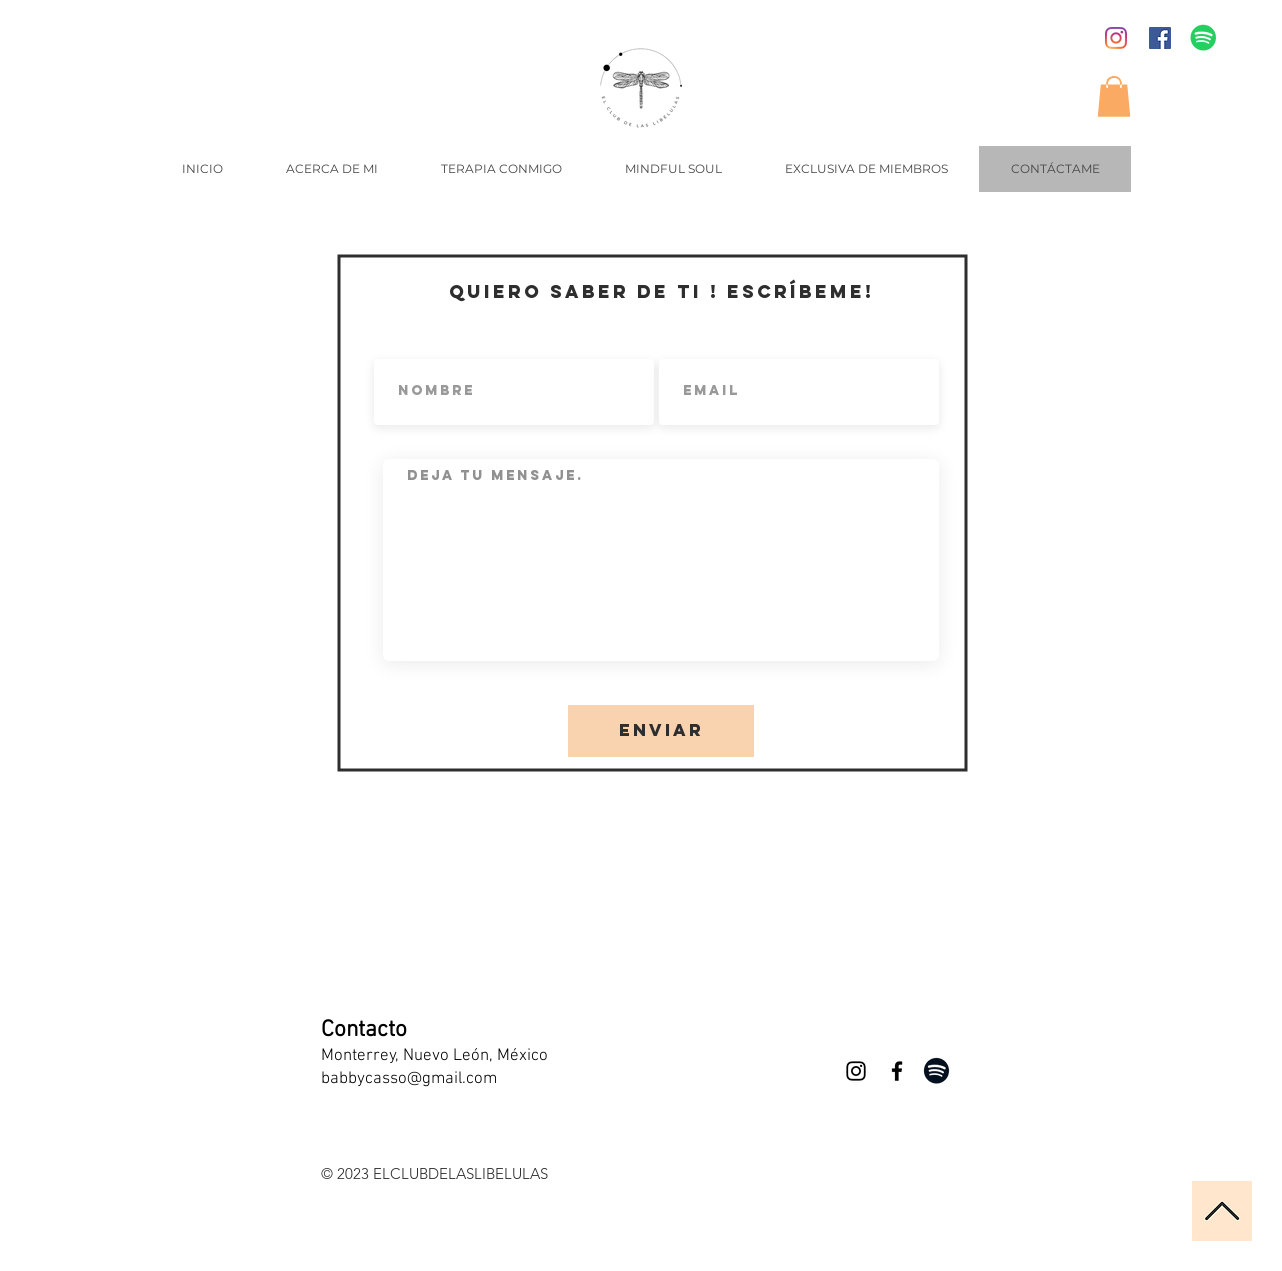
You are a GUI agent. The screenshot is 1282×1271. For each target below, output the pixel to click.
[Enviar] (661, 731)
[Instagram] (1116, 38)
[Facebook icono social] (1160, 38)
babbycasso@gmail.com (409, 1079)
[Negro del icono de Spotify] (936, 1070)
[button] (1114, 96)
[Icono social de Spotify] (1203, 37)
